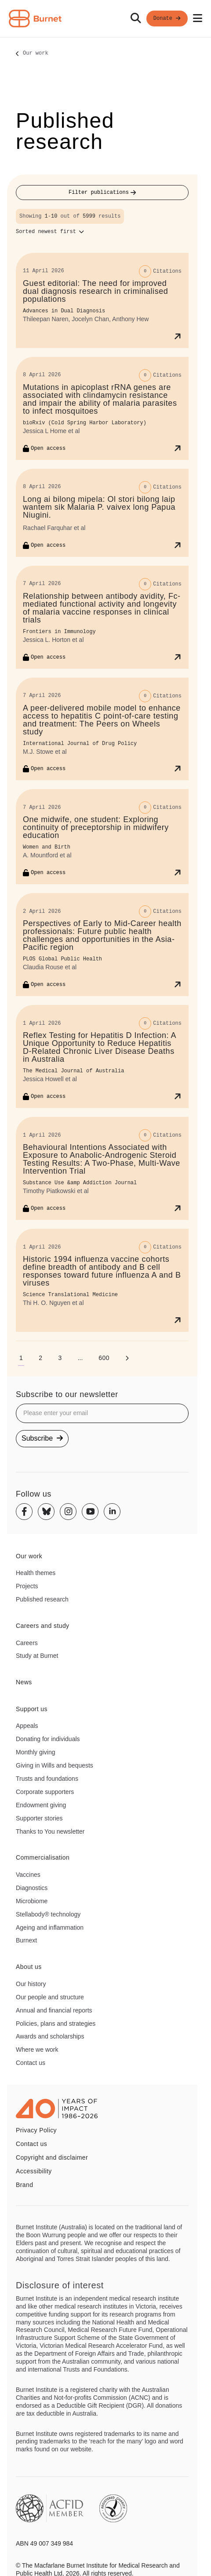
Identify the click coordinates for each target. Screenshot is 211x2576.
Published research (42, 1599)
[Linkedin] (112, 1511)
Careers (27, 1642)
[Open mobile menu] (197, 18)
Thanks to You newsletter (50, 1831)
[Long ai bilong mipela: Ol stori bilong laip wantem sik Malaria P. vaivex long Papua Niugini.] (102, 513)
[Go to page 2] (40, 1357)
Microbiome (31, 1901)
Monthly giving (35, 1752)
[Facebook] (24, 1511)
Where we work (37, 2049)
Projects (27, 1586)
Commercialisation (42, 1857)
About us (29, 1966)
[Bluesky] (46, 1511)
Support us (31, 1708)
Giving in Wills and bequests (54, 1765)
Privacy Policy (36, 2130)
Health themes (35, 1572)
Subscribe (42, 1438)
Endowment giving (41, 1805)
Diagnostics (31, 1887)
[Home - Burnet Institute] (35, 18)
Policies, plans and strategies (55, 2023)
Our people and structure (50, 1997)
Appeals (27, 1725)
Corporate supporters (45, 1791)
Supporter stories (39, 1818)
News (24, 1682)
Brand (24, 2185)
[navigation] (105, 18)
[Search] (136, 18)
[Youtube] (90, 1511)
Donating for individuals (48, 1738)
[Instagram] (68, 1511)
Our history (31, 1983)
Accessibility (34, 2171)
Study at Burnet (37, 1655)
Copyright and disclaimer (52, 2157)
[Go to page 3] (60, 1357)
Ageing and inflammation (50, 1927)
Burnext (26, 1940)
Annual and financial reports (54, 2010)
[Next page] (127, 1358)
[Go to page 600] (104, 1357)
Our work (35, 53)
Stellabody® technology (48, 1914)
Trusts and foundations (47, 1778)
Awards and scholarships (50, 2036)
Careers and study (42, 1625)
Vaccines (28, 1874)
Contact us (30, 2062)
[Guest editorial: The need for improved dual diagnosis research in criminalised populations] (102, 300)
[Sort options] (50, 232)
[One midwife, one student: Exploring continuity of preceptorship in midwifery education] (102, 836)
